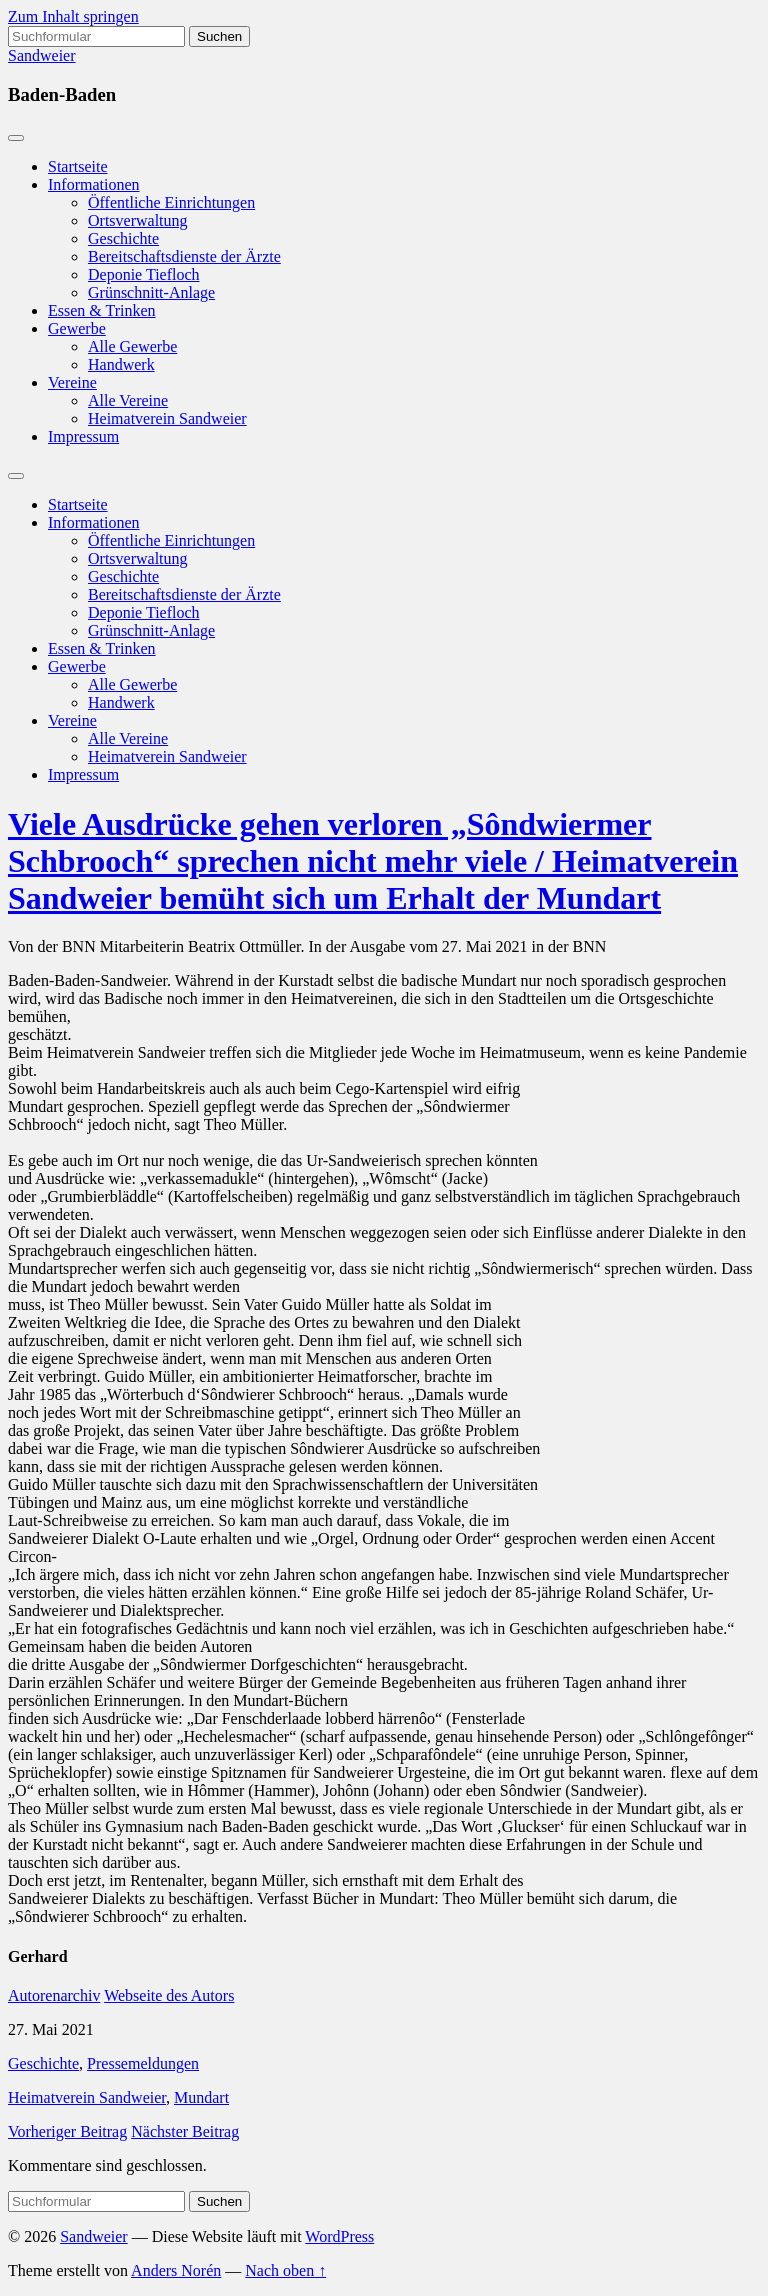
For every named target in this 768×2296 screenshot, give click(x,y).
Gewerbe (77, 328)
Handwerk (121, 364)
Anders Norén (176, 2270)
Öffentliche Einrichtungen (171, 202)
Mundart (201, 2097)
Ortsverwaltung (138, 220)
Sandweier (42, 55)
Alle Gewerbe (132, 346)
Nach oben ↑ (285, 2270)
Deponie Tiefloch (144, 274)
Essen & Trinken (102, 310)
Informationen (94, 184)
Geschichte (123, 238)
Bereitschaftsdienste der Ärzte (184, 256)
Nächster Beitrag (185, 2131)
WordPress (339, 2236)
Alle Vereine (128, 400)
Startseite (78, 166)
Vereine (72, 382)
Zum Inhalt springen (73, 16)
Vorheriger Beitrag (67, 2131)
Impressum (83, 436)
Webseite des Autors (169, 1995)
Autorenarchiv (54, 1995)
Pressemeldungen (143, 2063)
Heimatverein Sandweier (167, 418)
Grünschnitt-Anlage (151, 292)
